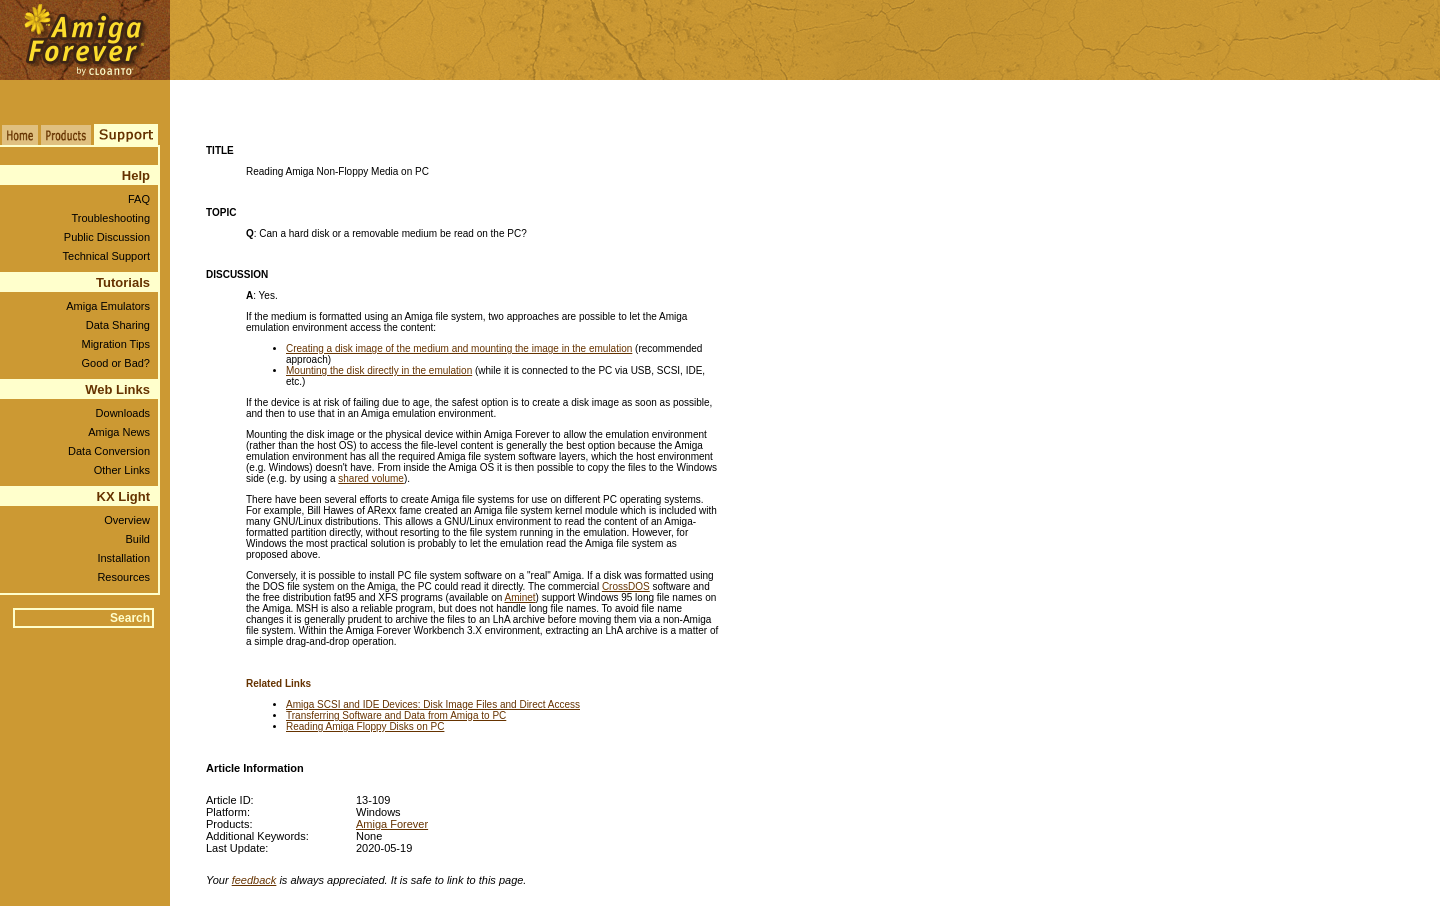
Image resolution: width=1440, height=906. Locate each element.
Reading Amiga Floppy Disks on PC (365, 726)
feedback (254, 880)
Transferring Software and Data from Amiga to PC (396, 715)
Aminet (519, 597)
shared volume (371, 478)
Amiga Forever (392, 824)
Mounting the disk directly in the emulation (379, 370)
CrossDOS (626, 586)
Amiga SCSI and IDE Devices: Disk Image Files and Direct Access (433, 704)
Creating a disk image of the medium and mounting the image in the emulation (459, 348)
